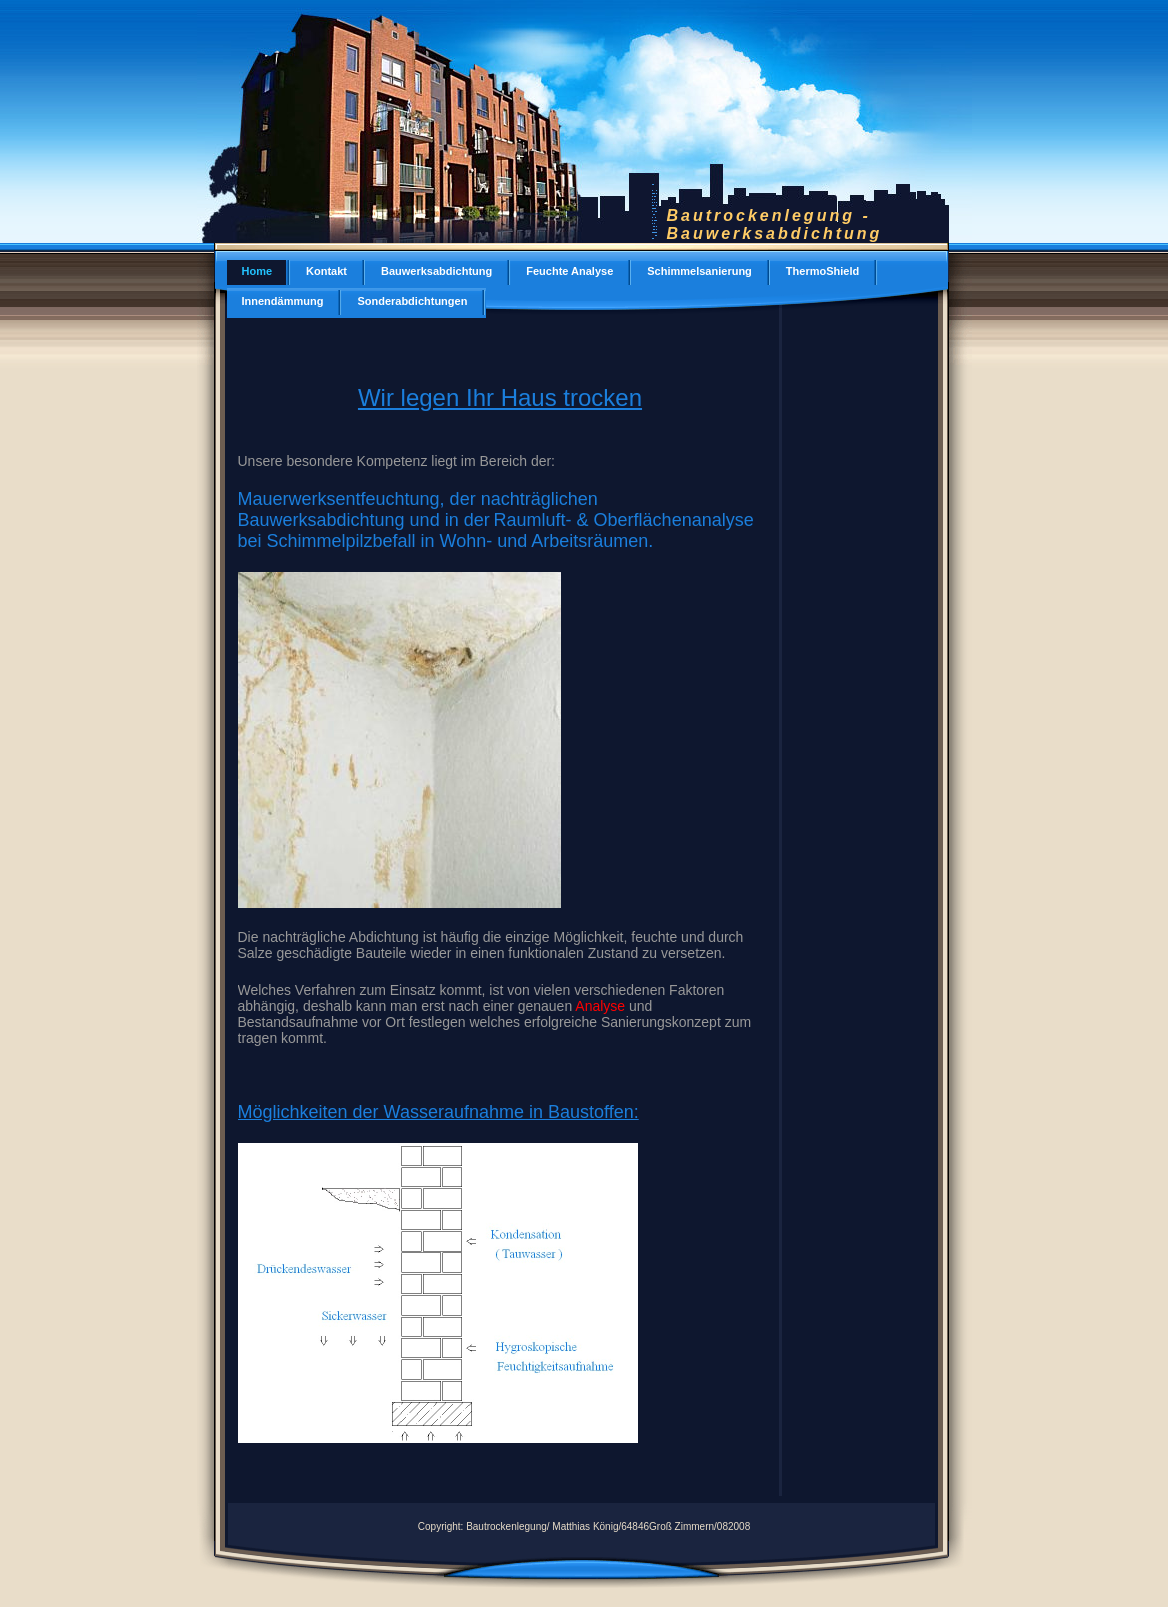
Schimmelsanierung (699, 271)
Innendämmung (283, 301)
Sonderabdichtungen (412, 301)
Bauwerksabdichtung (436, 271)
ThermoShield (822, 271)
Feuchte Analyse (569, 271)
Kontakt (326, 271)
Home (257, 271)
